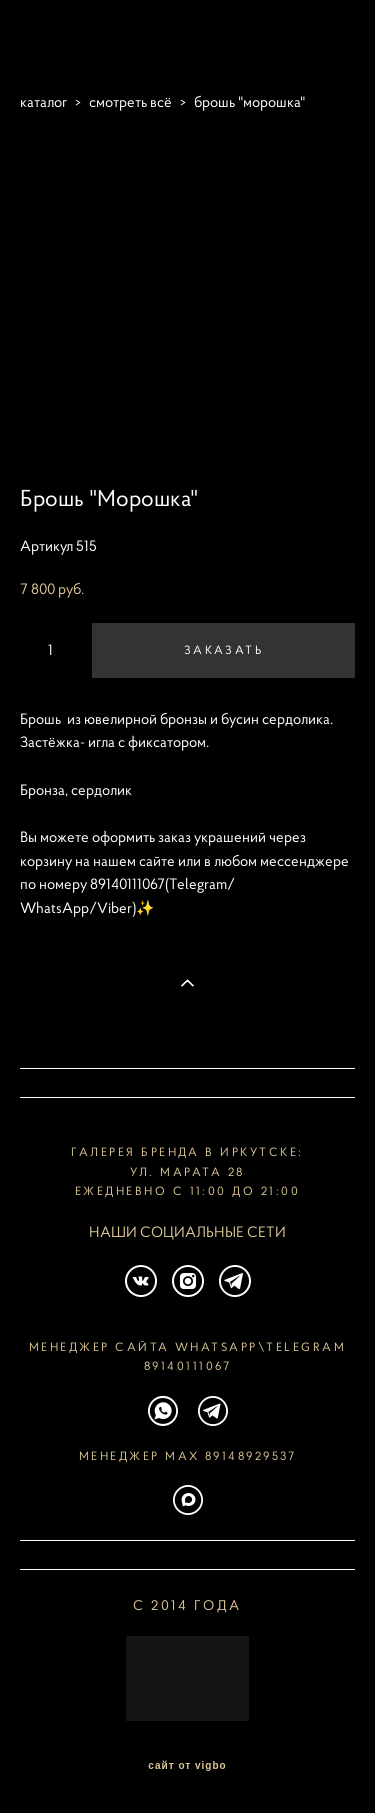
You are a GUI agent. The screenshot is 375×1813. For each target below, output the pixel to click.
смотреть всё (130, 102)
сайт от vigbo (187, 1766)
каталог (43, 102)
